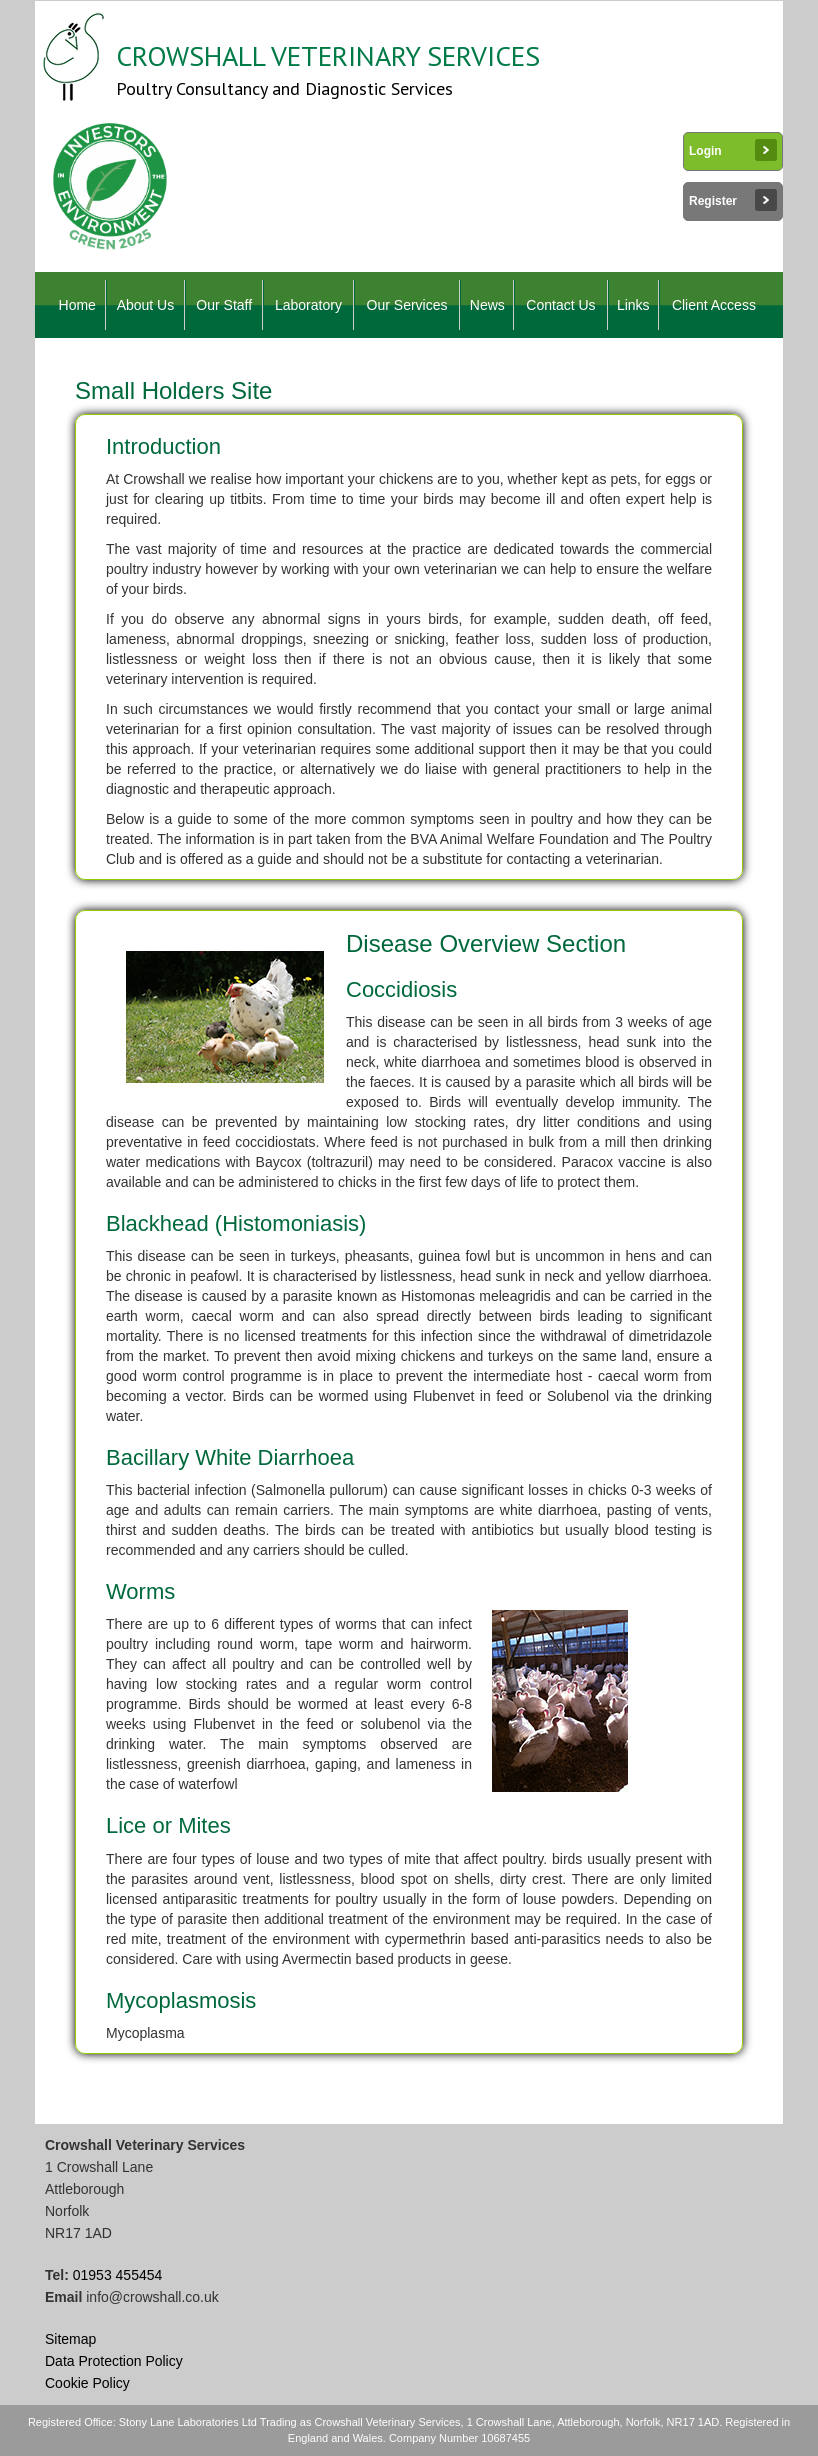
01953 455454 (118, 2275)
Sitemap (70, 2339)
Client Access (714, 305)
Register (733, 200)
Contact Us (560, 305)
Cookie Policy (87, 2383)
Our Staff (224, 305)
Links (633, 305)
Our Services (407, 305)
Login (733, 150)
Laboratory (308, 305)
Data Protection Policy (114, 2361)
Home (77, 305)
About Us (146, 305)
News (487, 305)
